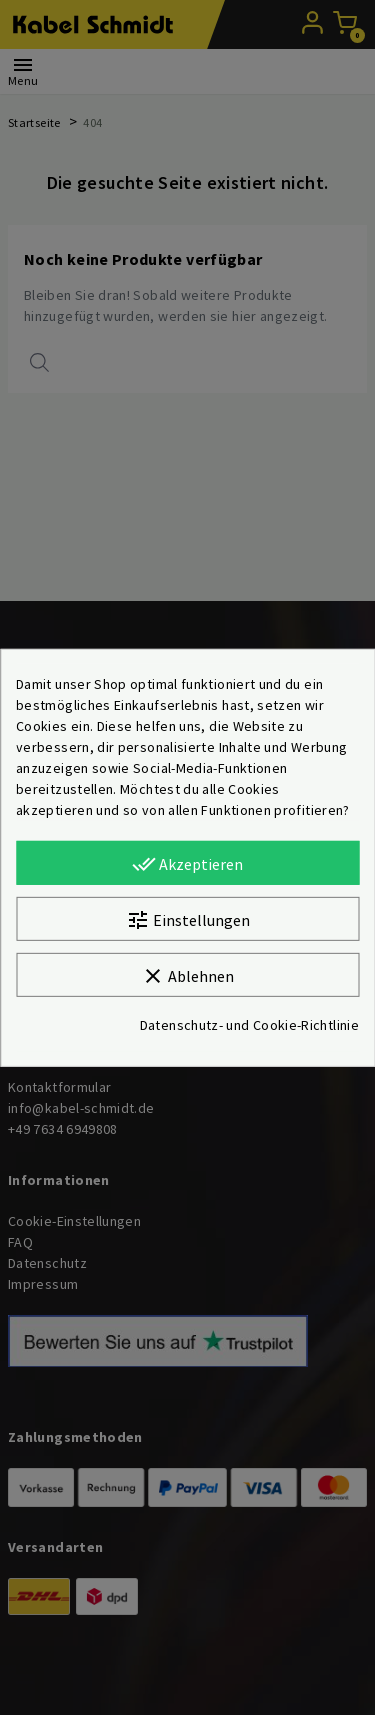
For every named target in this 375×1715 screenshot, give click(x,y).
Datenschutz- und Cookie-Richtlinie (249, 1025)
